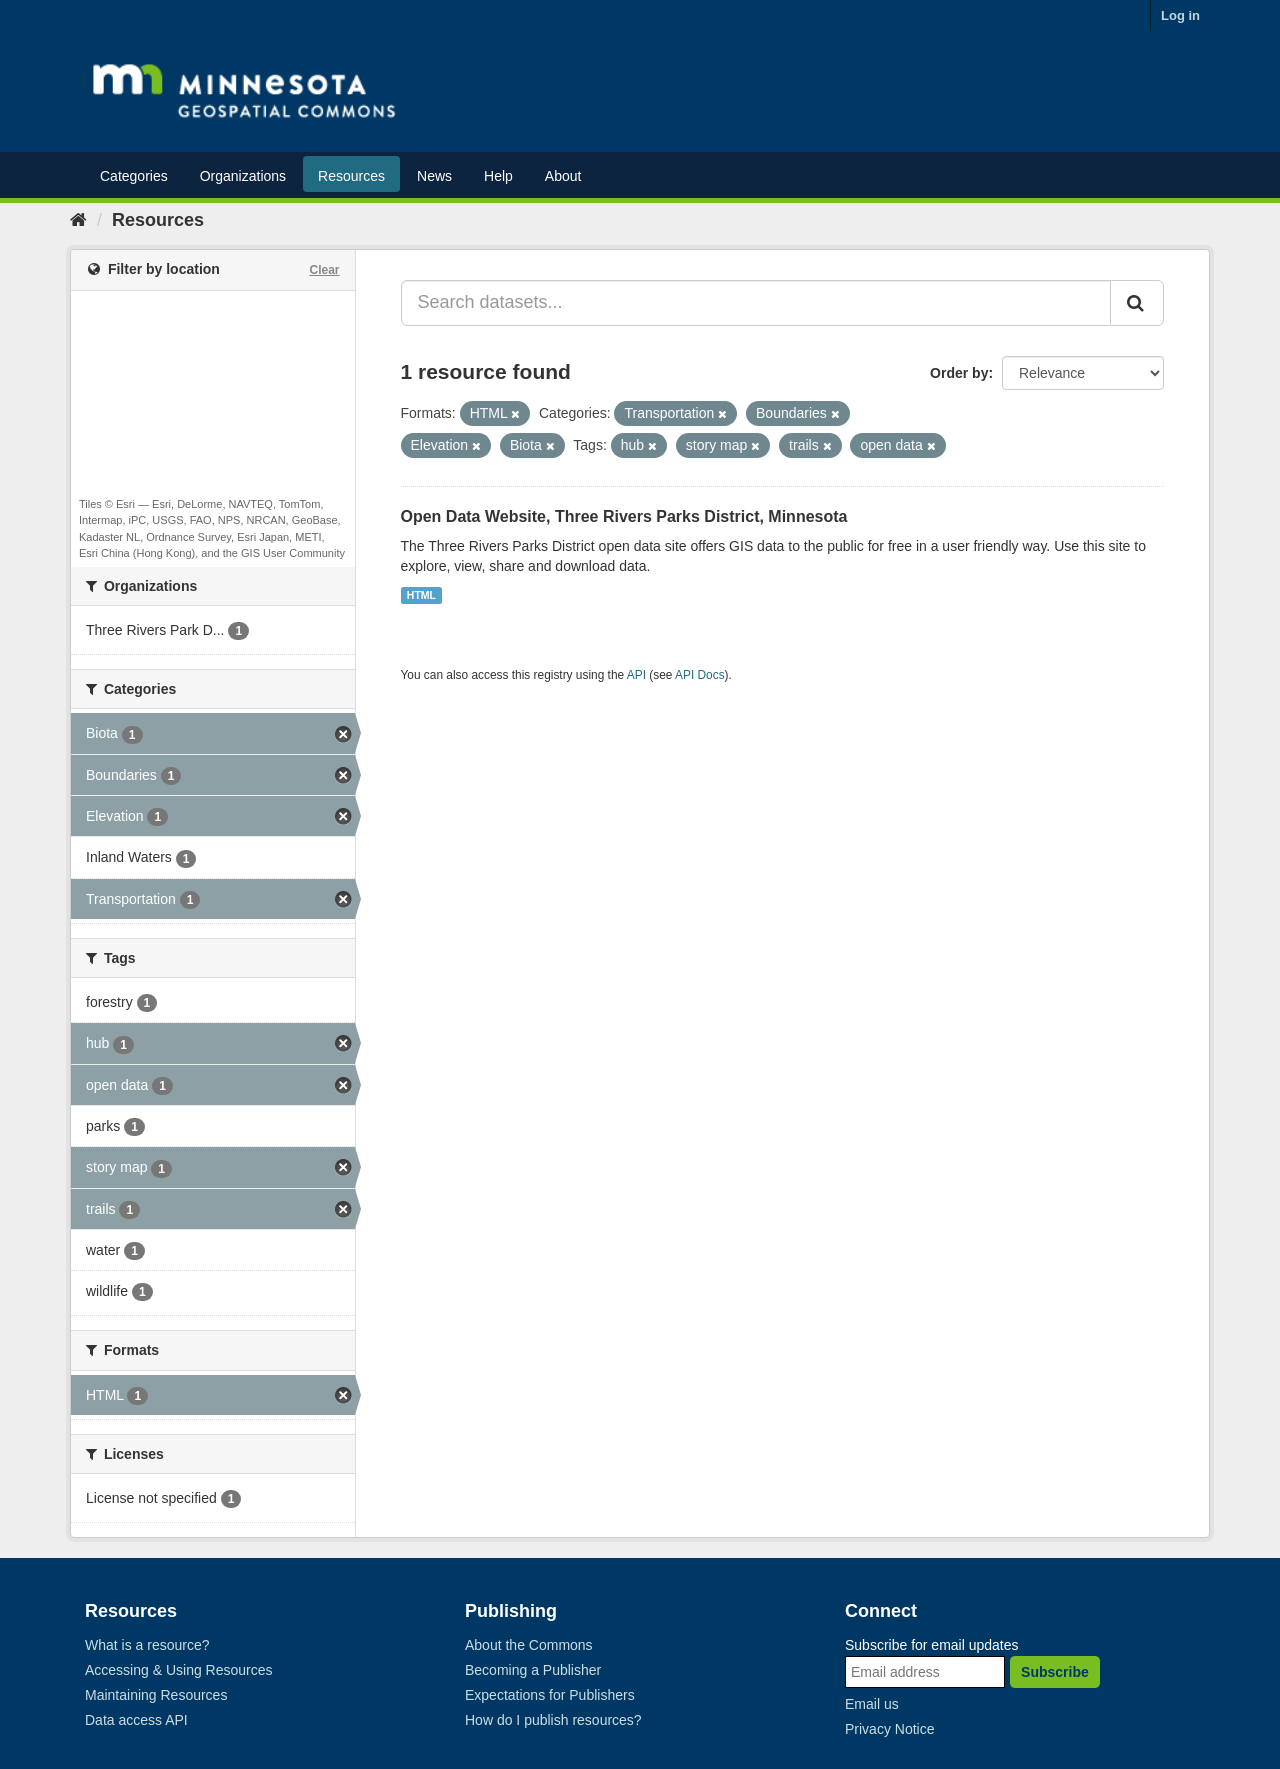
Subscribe (1055, 1672)
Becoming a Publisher (533, 1670)
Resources (351, 176)
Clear (324, 270)
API (636, 675)
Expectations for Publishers (550, 1695)
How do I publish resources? (553, 1720)
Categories (134, 176)
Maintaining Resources (156, 1695)
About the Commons (529, 1645)
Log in (1180, 15)
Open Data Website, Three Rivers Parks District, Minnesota (624, 516)
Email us (872, 1704)
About (563, 176)
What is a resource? (147, 1645)
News (434, 176)
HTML (421, 595)
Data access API (136, 1720)
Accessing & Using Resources (179, 1670)
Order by (959, 373)
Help (498, 176)
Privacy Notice (889, 1729)
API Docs (700, 675)
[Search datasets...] (756, 303)
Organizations (243, 176)
